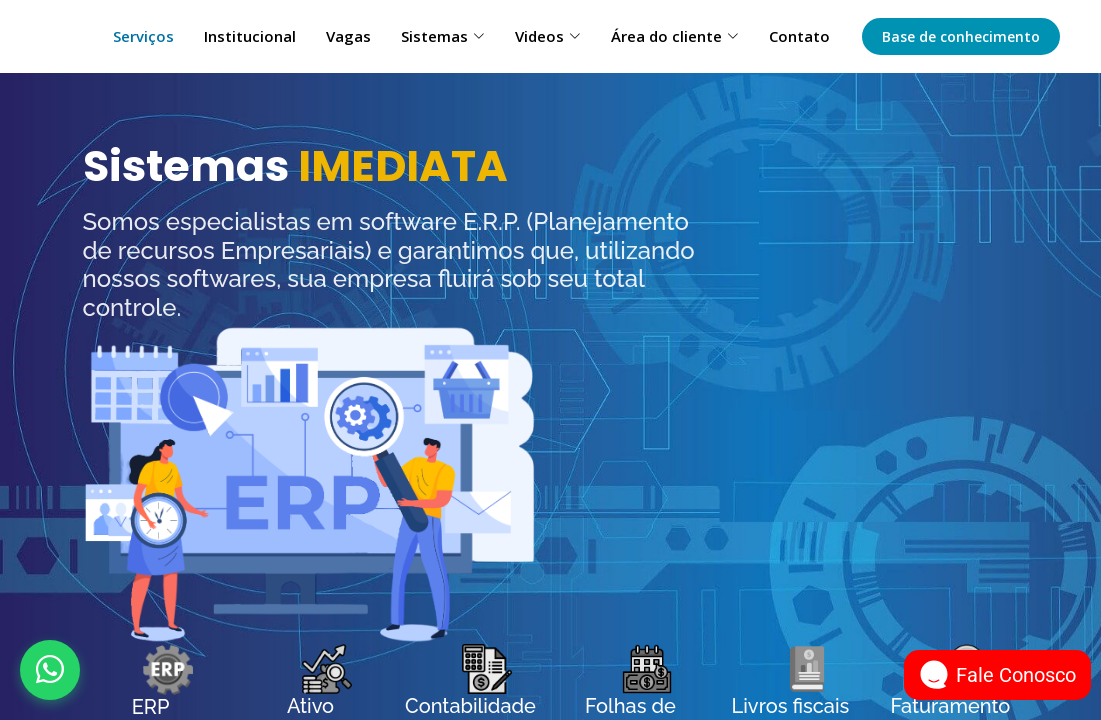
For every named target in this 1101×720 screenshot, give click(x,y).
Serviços (143, 36)
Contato (799, 36)
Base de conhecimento (961, 36)
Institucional (250, 36)
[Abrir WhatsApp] (50, 670)
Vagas (348, 36)
